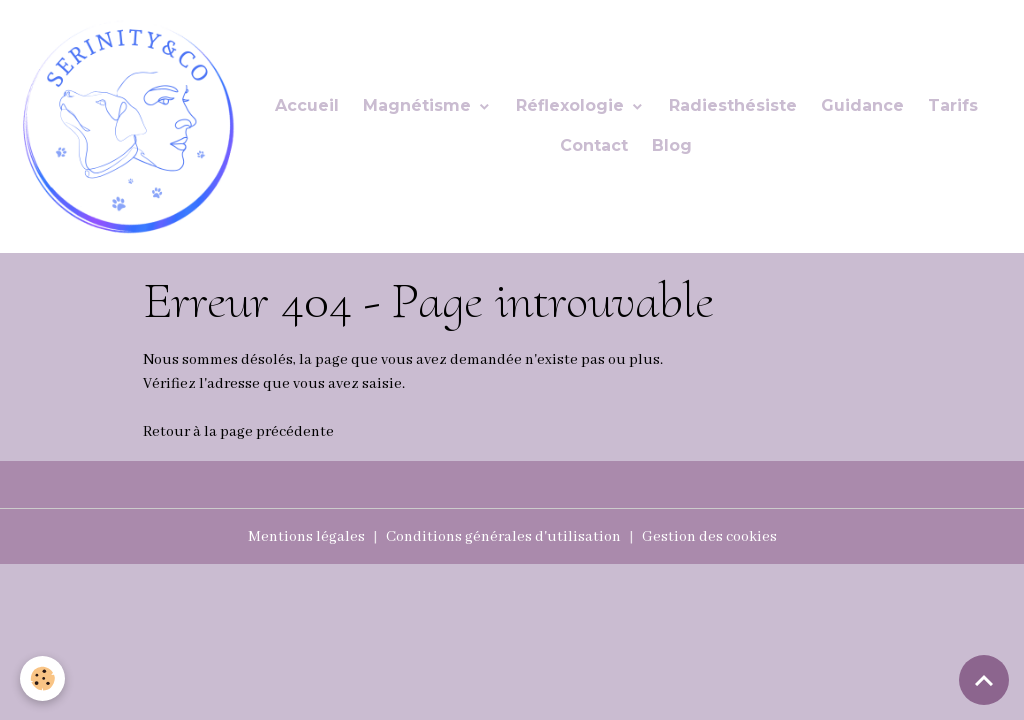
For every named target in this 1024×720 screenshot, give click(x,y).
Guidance (862, 105)
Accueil (307, 105)
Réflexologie (572, 105)
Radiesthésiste (733, 105)
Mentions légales (306, 537)
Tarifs (953, 105)
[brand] (126, 126)
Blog (672, 145)
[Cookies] (42, 678)
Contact (594, 145)
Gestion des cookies (709, 537)
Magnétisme (419, 105)
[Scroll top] (984, 680)
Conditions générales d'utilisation (503, 537)
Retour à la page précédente (238, 432)
